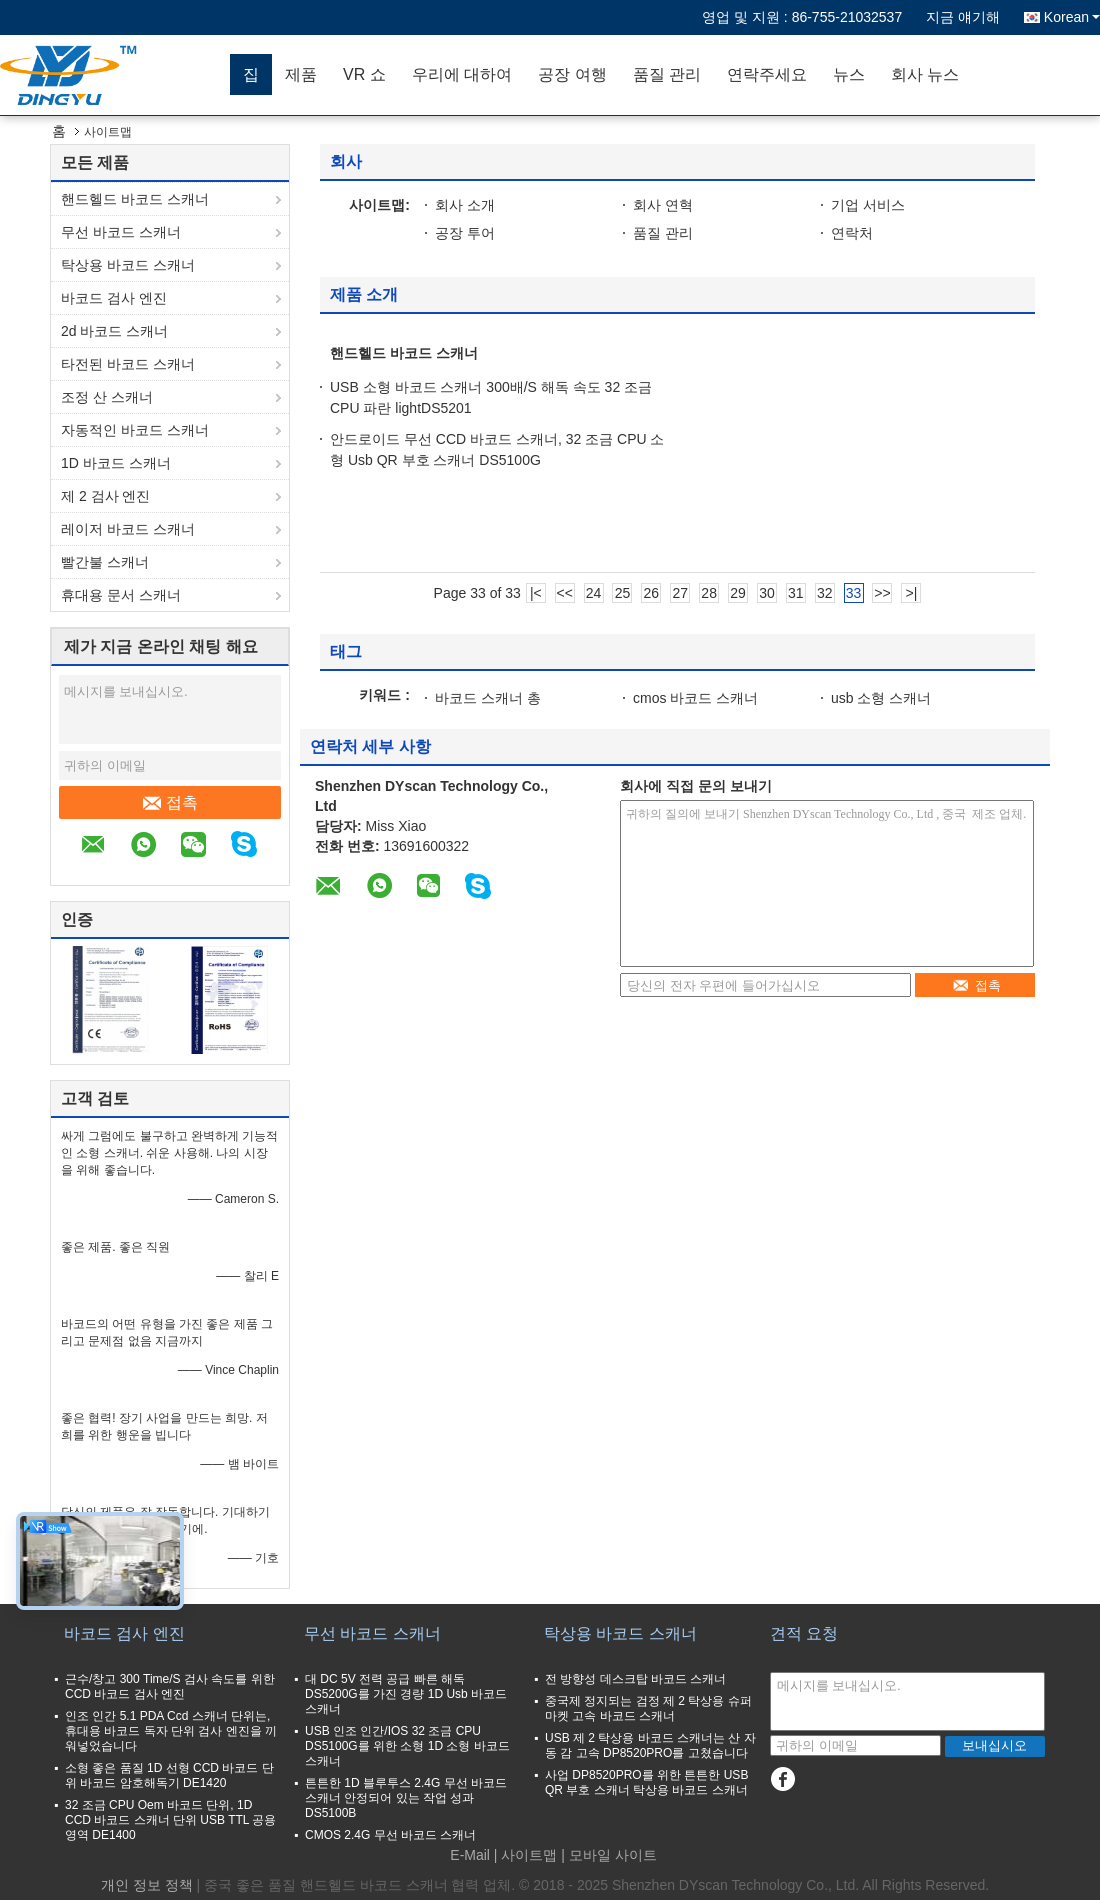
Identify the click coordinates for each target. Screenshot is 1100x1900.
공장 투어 (465, 233)
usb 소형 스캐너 (881, 698)
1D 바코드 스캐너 (116, 463)
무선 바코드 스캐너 (121, 232)
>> (882, 593)
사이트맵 (529, 1855)
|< (536, 593)
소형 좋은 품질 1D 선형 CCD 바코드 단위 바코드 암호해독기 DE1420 (169, 1775)
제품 (301, 74)
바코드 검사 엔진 (114, 298)
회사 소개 (465, 205)
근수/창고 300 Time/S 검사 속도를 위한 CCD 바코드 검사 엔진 (170, 1686)
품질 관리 (667, 74)
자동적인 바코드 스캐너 (135, 430)
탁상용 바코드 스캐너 (128, 265)
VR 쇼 (364, 74)
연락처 (852, 233)
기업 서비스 (868, 205)
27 (680, 593)
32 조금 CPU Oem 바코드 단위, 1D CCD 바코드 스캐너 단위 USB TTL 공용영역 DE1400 (170, 1820)
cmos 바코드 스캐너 (695, 698)
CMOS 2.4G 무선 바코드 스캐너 (390, 1835)
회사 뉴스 (925, 74)
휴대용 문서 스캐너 (121, 595)
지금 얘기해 (963, 17)
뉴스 (849, 74)
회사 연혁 (663, 205)
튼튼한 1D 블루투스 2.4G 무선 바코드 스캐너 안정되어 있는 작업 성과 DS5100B (406, 1798)
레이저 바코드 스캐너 (128, 529)
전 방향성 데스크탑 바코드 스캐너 (635, 1679)
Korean (1072, 17)
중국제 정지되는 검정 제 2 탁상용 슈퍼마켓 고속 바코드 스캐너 (648, 1708)
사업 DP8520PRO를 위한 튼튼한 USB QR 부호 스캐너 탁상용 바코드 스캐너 (646, 1782)
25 (623, 593)
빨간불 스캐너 (105, 562)
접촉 (170, 803)
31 (796, 593)
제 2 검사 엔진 (105, 496)
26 (652, 593)
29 (738, 593)
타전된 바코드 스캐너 (128, 364)
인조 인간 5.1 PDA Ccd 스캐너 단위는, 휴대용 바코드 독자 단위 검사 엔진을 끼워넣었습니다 (171, 1731)
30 (767, 593)
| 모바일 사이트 (608, 1855)
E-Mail (470, 1855)
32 (825, 593)
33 (854, 593)
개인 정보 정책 (147, 1885)
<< (565, 593)
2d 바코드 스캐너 (114, 331)
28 (709, 593)
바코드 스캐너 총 (488, 698)
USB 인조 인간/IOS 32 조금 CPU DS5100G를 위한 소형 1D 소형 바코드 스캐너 (407, 1746)
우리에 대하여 (462, 74)
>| (911, 593)
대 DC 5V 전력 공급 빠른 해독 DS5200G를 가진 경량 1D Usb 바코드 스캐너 (406, 1694)
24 (594, 593)
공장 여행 (572, 74)
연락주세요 (767, 74)
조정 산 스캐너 (107, 397)
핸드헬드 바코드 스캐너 (135, 199)
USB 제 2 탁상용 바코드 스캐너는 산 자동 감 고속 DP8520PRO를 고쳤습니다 (650, 1745)
